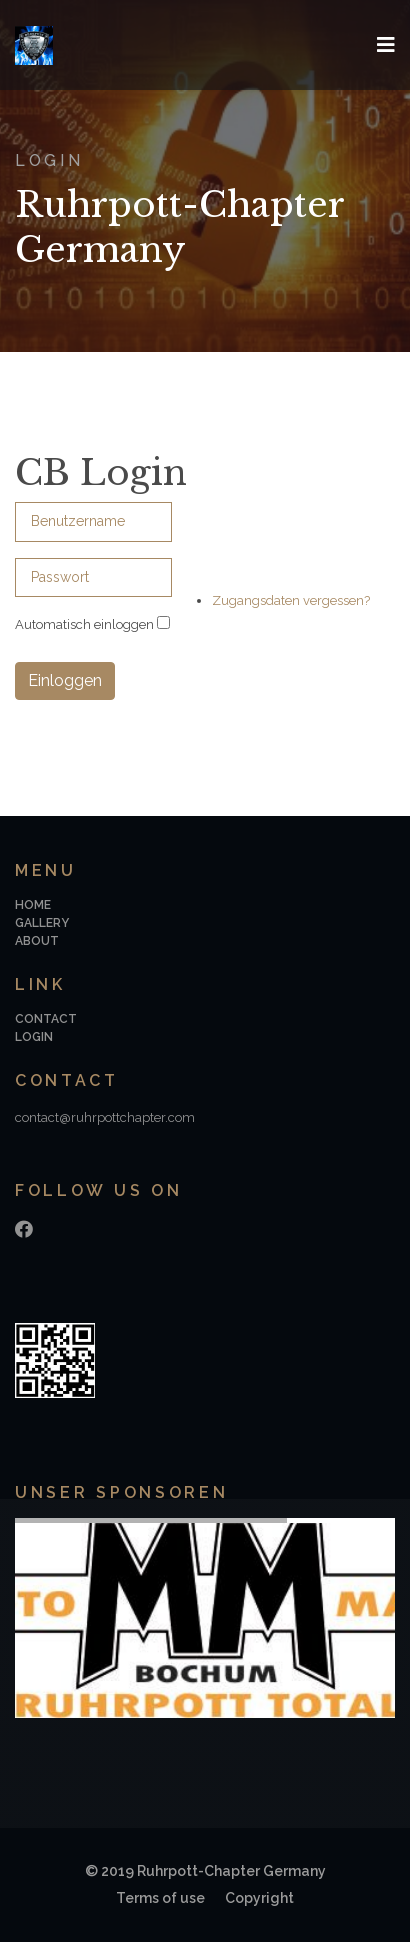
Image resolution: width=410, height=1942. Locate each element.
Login (34, 1037)
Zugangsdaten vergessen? (291, 600)
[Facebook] (24, 1229)
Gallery (42, 923)
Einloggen (65, 680)
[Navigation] (386, 45)
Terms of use (160, 1898)
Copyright (259, 1898)
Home (33, 905)
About (37, 941)
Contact (46, 1019)
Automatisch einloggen (84, 624)
